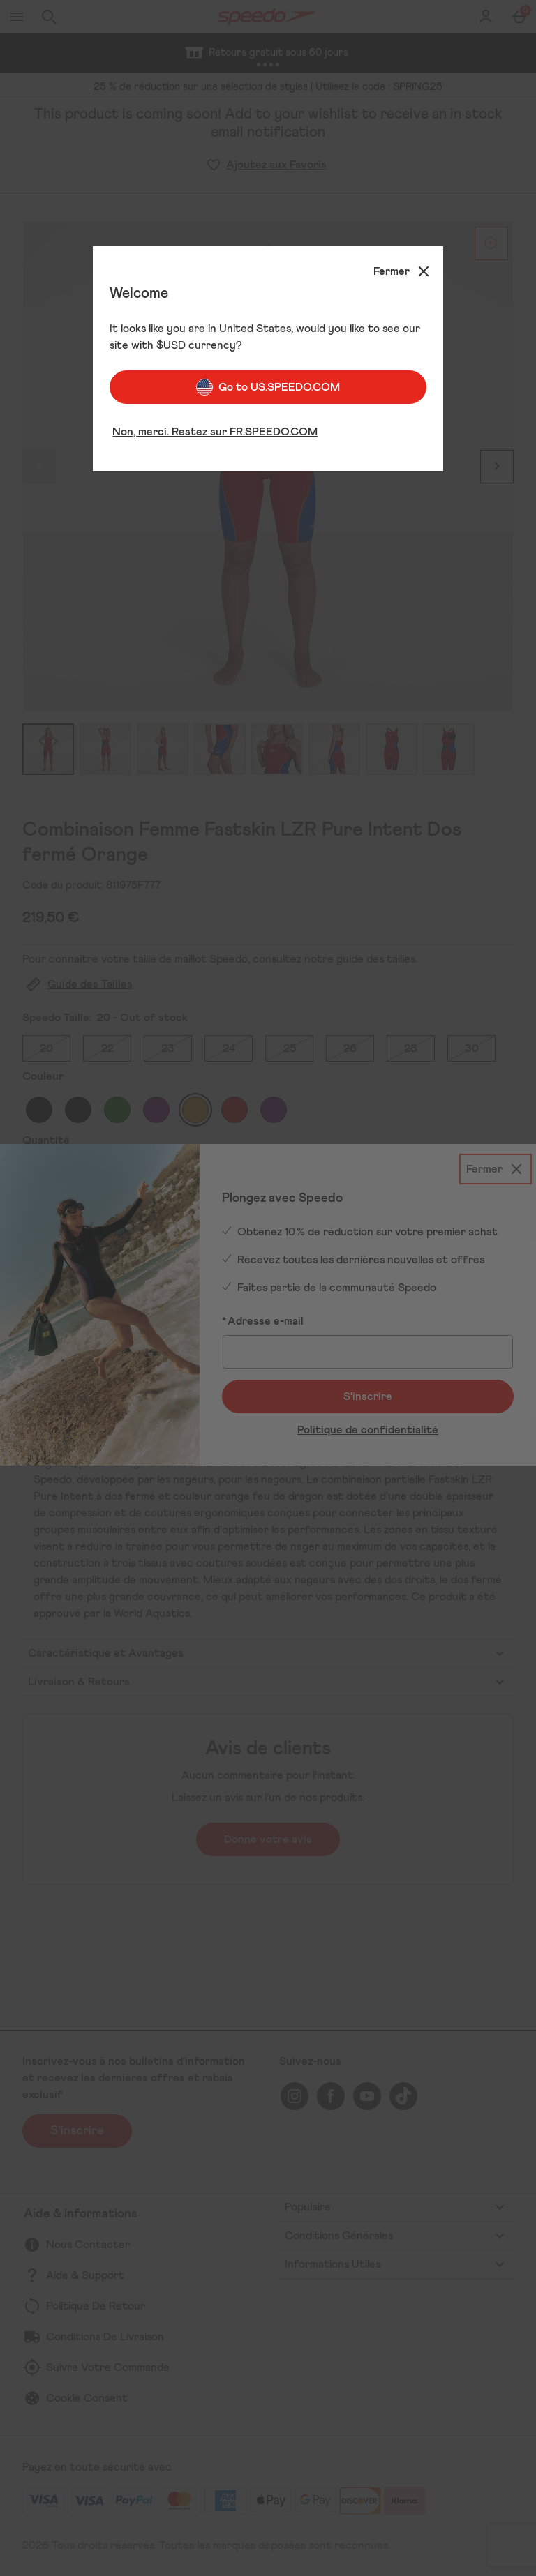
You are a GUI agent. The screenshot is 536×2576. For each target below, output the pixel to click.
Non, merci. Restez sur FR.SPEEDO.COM (215, 431)
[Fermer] (402, 271)
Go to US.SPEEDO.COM (268, 387)
